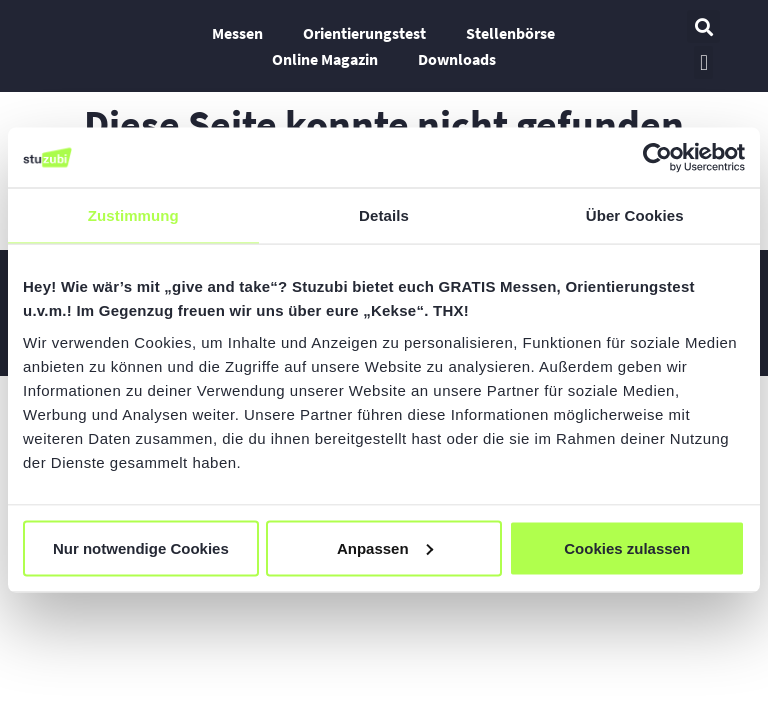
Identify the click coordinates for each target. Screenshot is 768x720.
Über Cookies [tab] (635, 215)
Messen (237, 33)
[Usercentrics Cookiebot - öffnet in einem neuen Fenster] (657, 158)
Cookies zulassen (627, 547)
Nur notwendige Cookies (141, 547)
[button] (703, 26)
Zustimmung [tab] (133, 215)
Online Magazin (325, 59)
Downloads (457, 59)
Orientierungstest (364, 33)
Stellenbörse (510, 33)
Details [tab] (384, 215)
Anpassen (385, 547)
